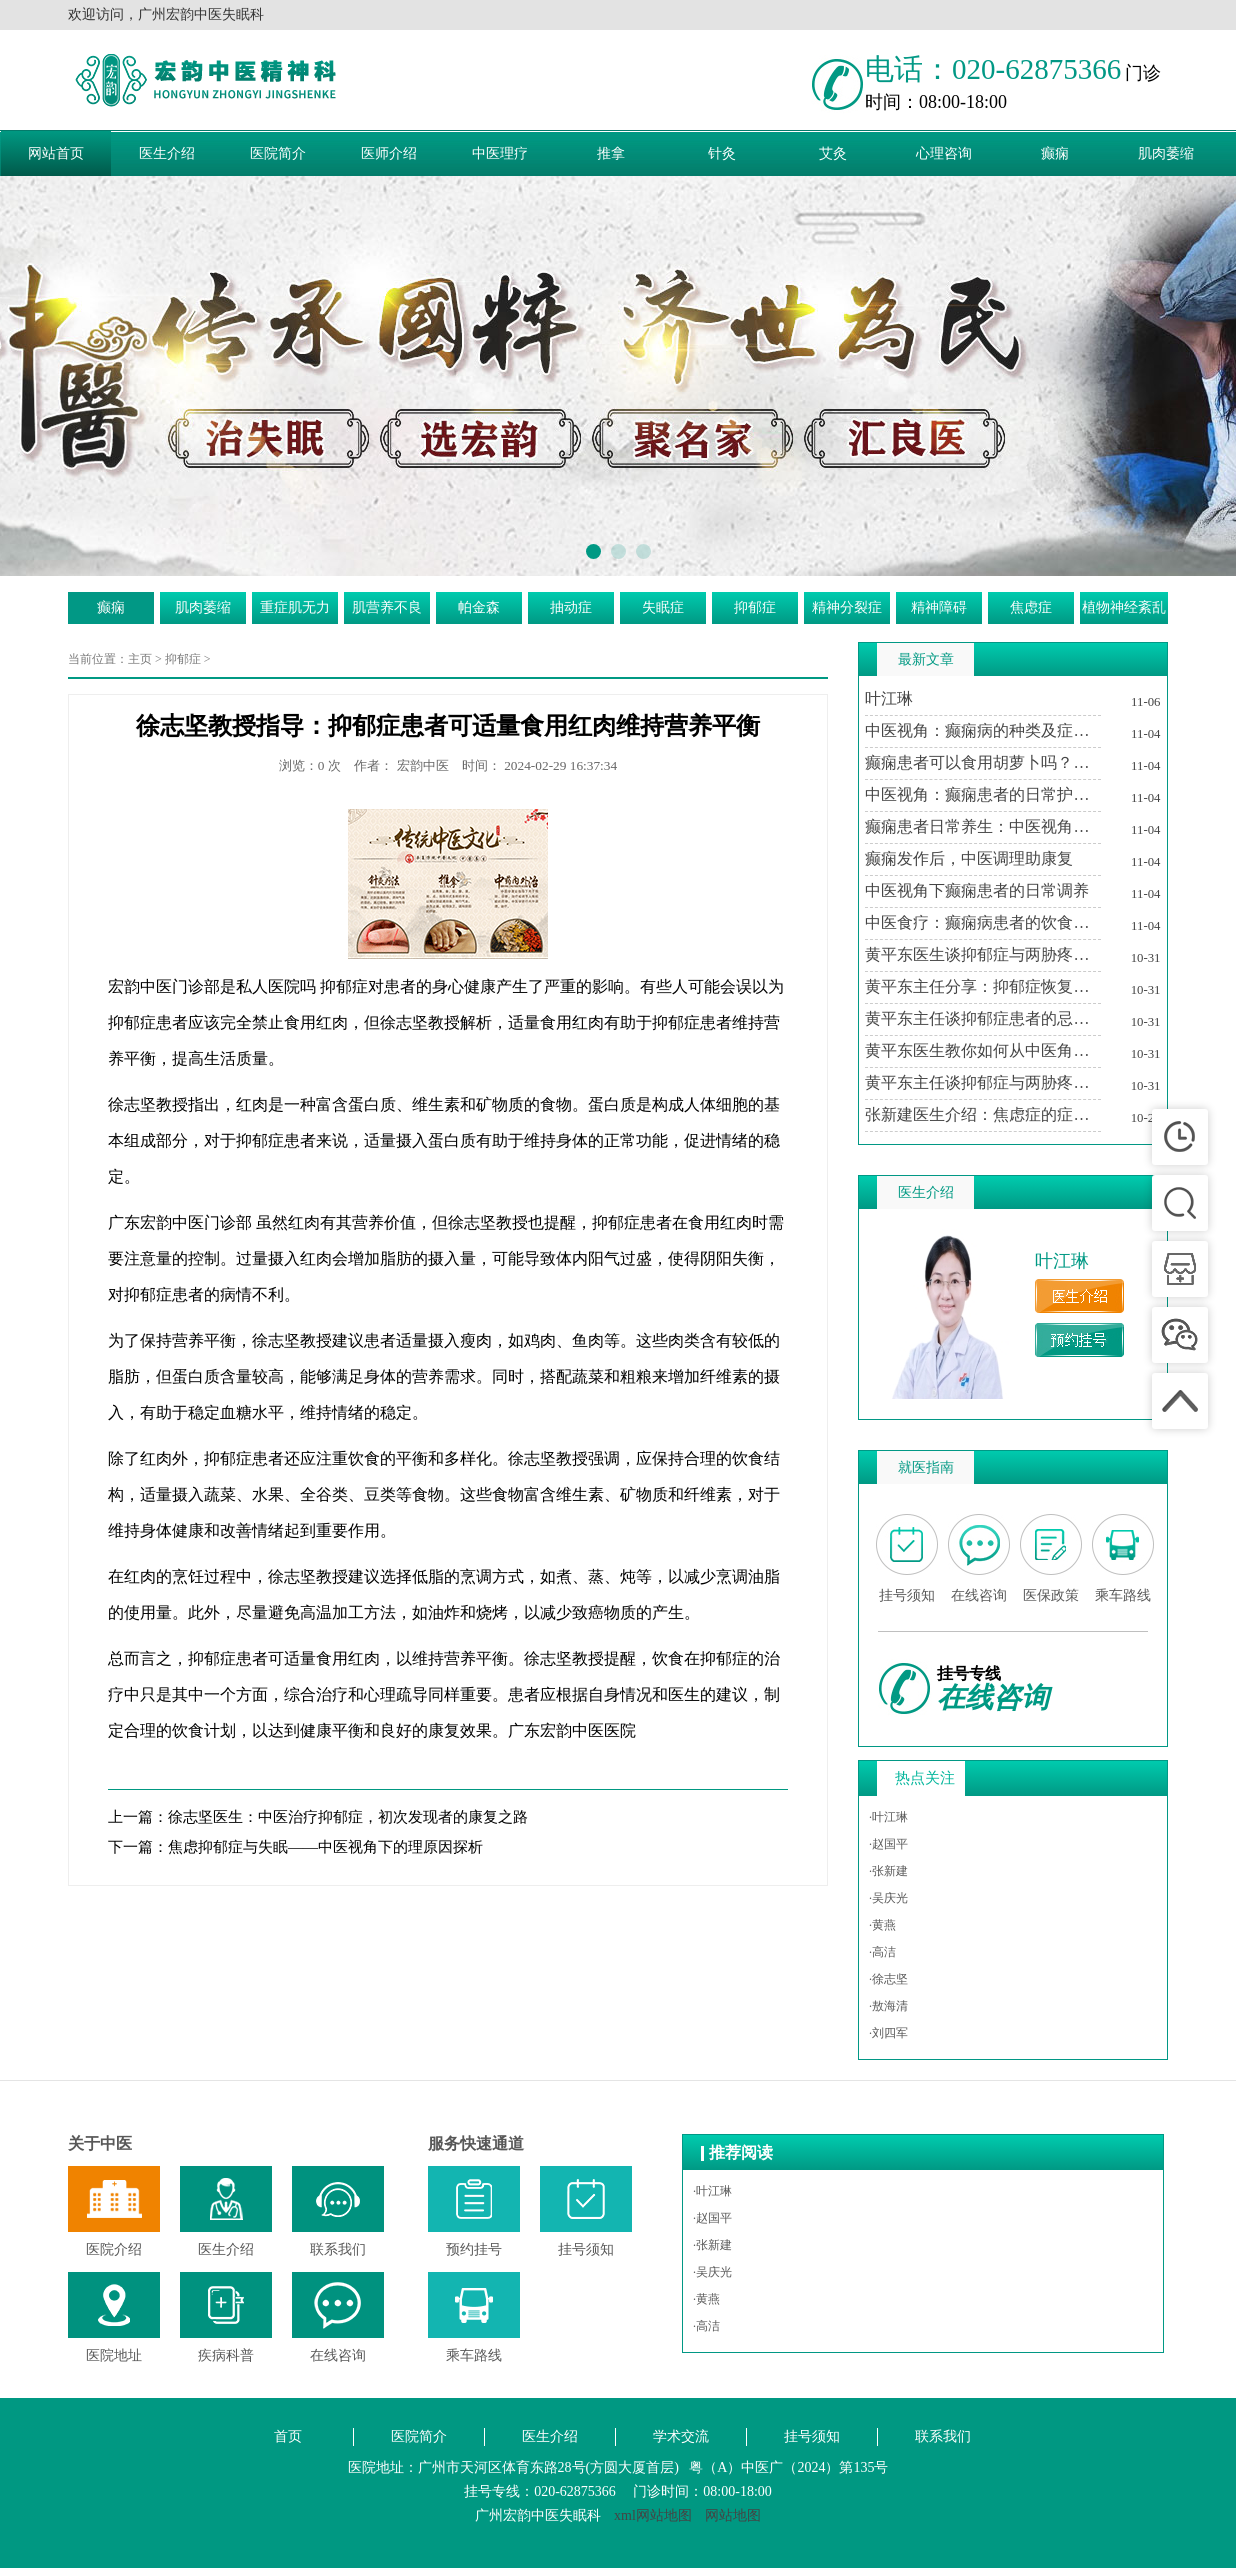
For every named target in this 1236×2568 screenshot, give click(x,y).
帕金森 (479, 607)
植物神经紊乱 (1124, 607)
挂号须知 (812, 2436)
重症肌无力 (295, 607)
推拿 (611, 153)
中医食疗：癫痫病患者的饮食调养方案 (983, 922)
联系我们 (943, 2436)
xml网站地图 (653, 2515)
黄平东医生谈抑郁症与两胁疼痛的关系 (983, 954)
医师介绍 (389, 153)
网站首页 (56, 153)
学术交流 (681, 2436)
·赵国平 (888, 1844)
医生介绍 (167, 153)
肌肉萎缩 (1166, 153)
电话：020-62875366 (993, 69)
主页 (140, 659)
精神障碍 (939, 607)
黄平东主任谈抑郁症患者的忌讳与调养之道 (983, 1018)
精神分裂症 (847, 607)
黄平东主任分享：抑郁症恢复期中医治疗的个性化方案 (983, 986)
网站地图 (733, 2515)
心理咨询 (944, 153)
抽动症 (571, 607)
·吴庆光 (888, 1898)
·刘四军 (888, 2033)
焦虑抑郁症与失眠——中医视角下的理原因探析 (325, 1847)
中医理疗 (500, 153)
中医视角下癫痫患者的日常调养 (977, 890)
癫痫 (1055, 153)
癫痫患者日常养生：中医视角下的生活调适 (983, 826)
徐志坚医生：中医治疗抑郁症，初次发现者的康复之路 (348, 1817)
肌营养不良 (387, 607)
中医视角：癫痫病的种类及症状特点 (983, 730)
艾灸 (833, 153)
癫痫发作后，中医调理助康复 (969, 858)
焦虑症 (1031, 607)
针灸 (722, 153)
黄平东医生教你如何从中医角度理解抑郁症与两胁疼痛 (983, 1050)
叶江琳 (889, 698)
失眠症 (663, 607)
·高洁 (882, 1952)
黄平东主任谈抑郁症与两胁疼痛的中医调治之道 (983, 1082)
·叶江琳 (888, 1817)
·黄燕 (882, 1925)
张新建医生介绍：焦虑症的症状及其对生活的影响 (983, 1114)
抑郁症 (755, 607)
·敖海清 (888, 2006)
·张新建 (888, 1871)
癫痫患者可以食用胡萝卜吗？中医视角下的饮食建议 (983, 762)
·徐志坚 (888, 1979)
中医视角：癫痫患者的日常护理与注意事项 (983, 794)
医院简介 (278, 153)
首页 (288, 2436)
